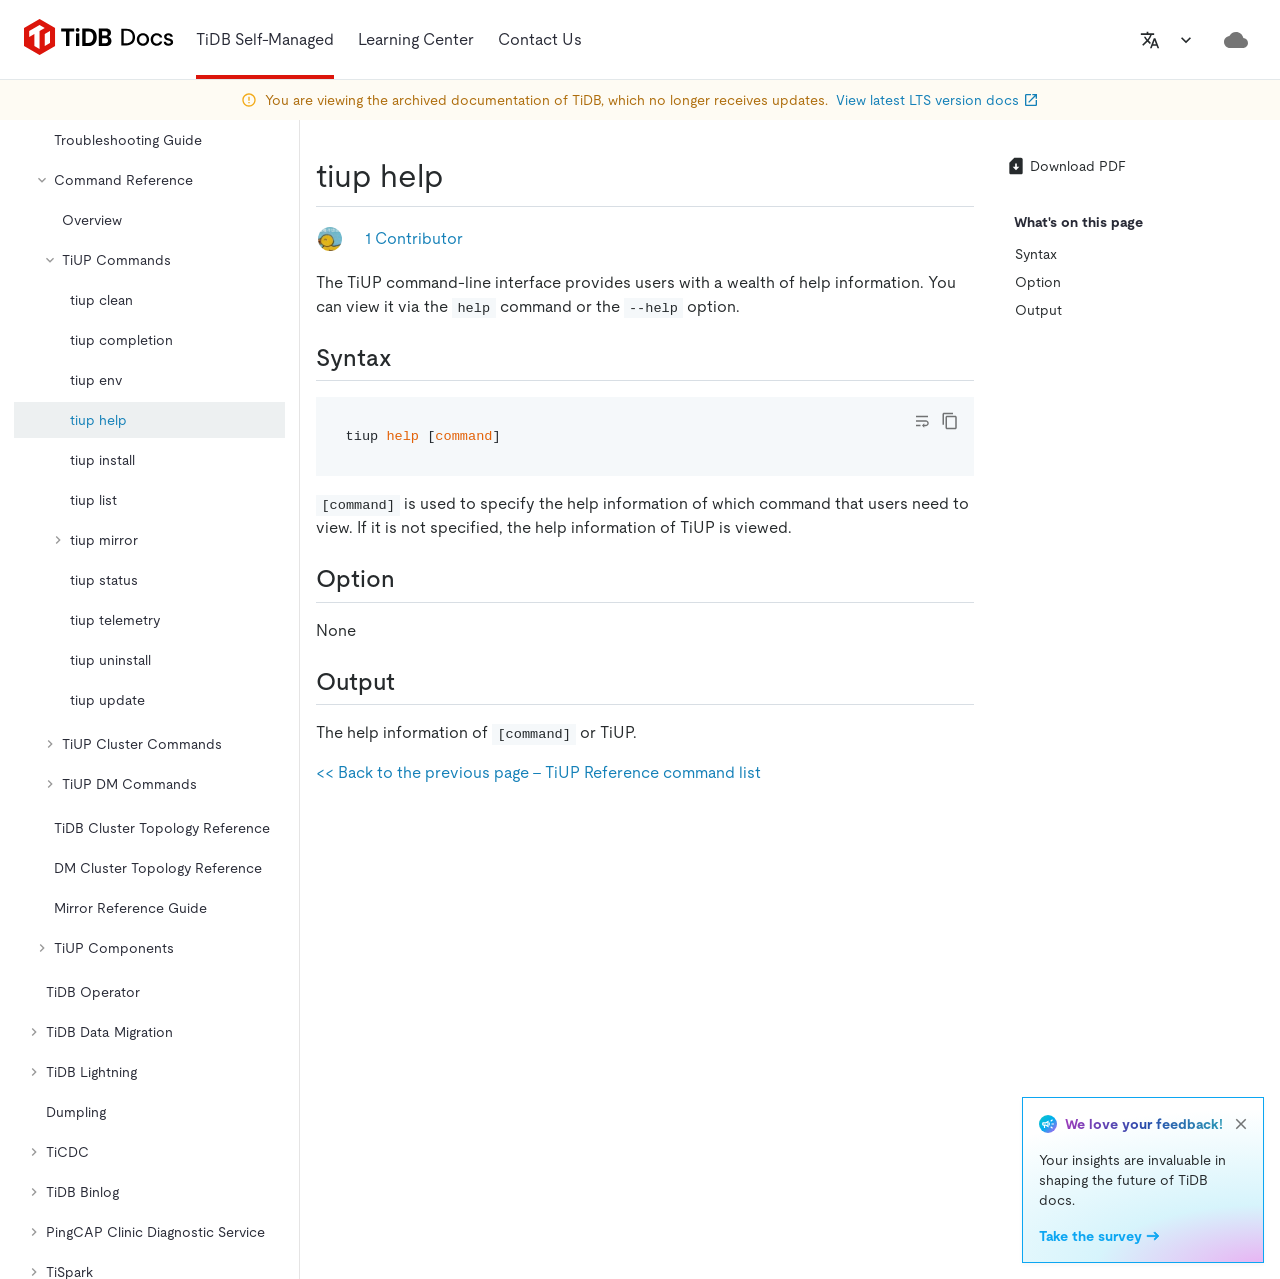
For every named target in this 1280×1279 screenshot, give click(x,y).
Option (1038, 282)
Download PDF (1066, 166)
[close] (1241, 1124)
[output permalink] (411, 682)
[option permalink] (411, 579)
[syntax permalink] (408, 358)
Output (1038, 310)
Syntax (1036, 254)
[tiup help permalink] (460, 176)
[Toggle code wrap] (922, 421)
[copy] (950, 421)
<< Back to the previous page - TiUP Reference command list (538, 772)
